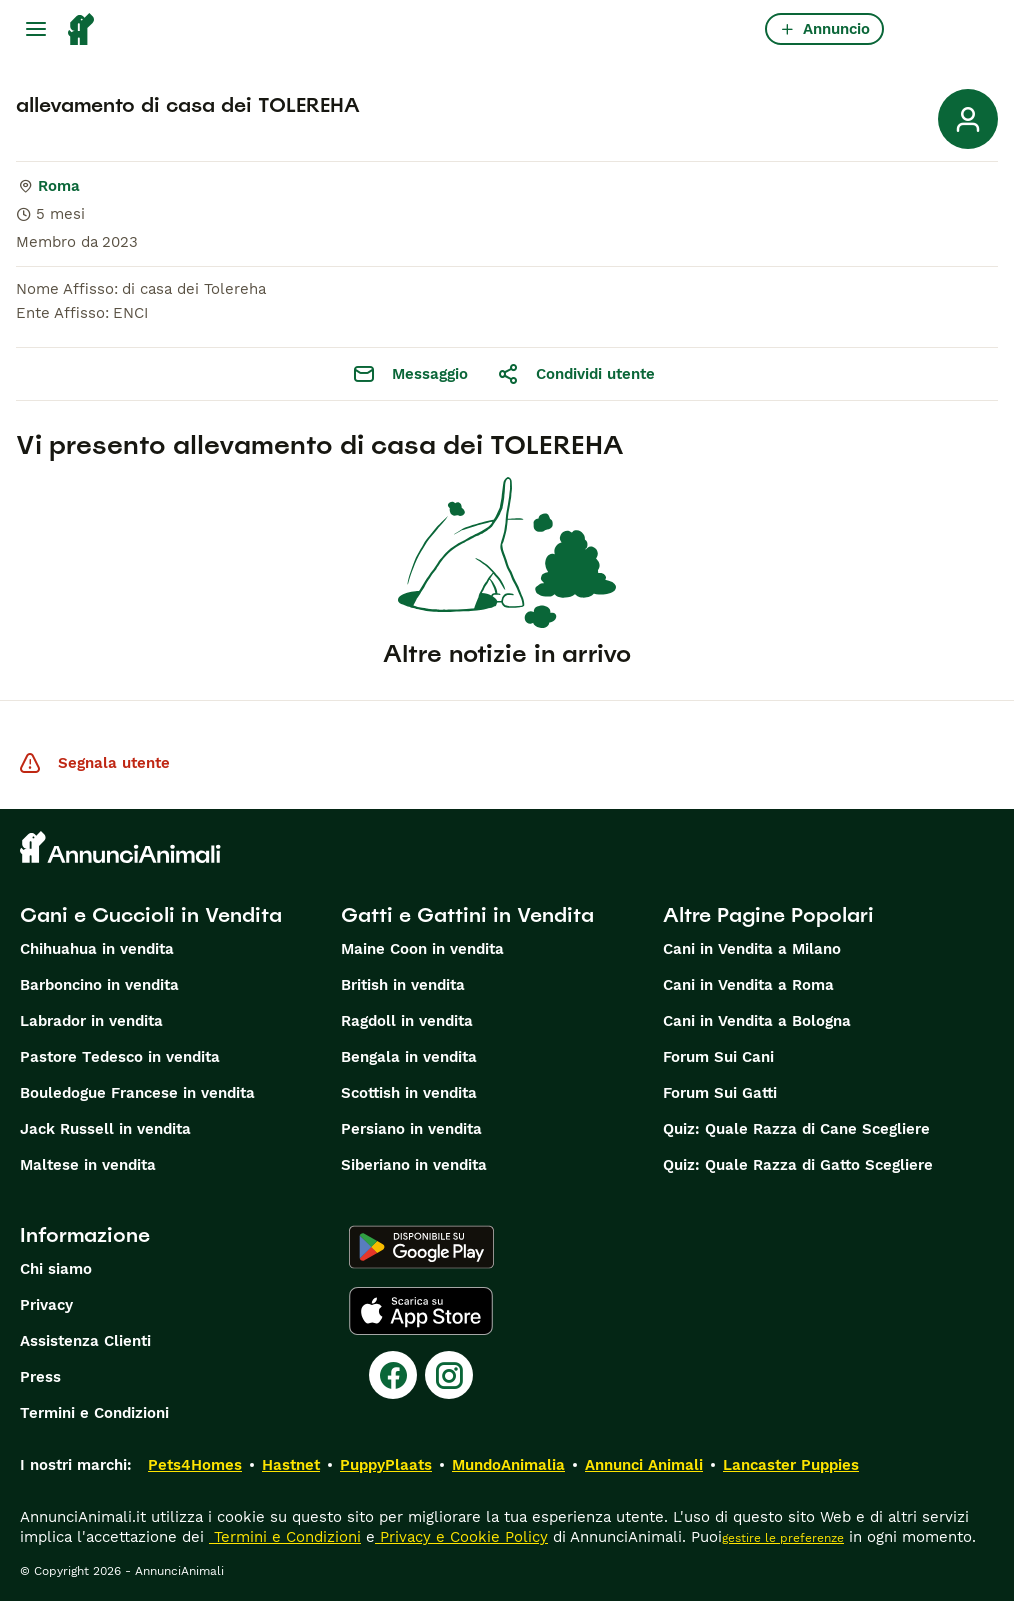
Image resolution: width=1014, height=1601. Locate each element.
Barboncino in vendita (99, 985)
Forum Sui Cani (718, 1057)
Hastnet (291, 1465)
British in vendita (403, 985)
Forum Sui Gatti (720, 1093)
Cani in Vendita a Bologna (757, 1021)
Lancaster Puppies (791, 1465)
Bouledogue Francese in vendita (137, 1093)
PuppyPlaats (386, 1465)
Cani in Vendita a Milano (752, 949)
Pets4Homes (195, 1465)
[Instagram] (449, 1375)
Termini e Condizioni (94, 1413)
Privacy (46, 1305)
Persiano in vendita (411, 1129)
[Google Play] (421, 1247)
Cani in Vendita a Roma (748, 985)
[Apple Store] (421, 1311)
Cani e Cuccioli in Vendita (151, 915)
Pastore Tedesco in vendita (120, 1057)
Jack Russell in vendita (105, 1129)
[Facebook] (393, 1375)
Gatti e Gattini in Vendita (467, 915)
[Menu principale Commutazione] (36, 29)
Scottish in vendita (409, 1093)
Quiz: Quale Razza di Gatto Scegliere (798, 1165)
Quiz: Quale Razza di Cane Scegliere (796, 1129)
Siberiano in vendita (414, 1165)
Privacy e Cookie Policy (461, 1537)
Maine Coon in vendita (422, 949)
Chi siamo (56, 1269)
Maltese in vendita (88, 1165)
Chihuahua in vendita (97, 949)
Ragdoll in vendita (407, 1021)
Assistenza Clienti (85, 1341)
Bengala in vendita (409, 1057)
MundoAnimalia (508, 1465)
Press (40, 1377)
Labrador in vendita (91, 1021)
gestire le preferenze (783, 1538)
